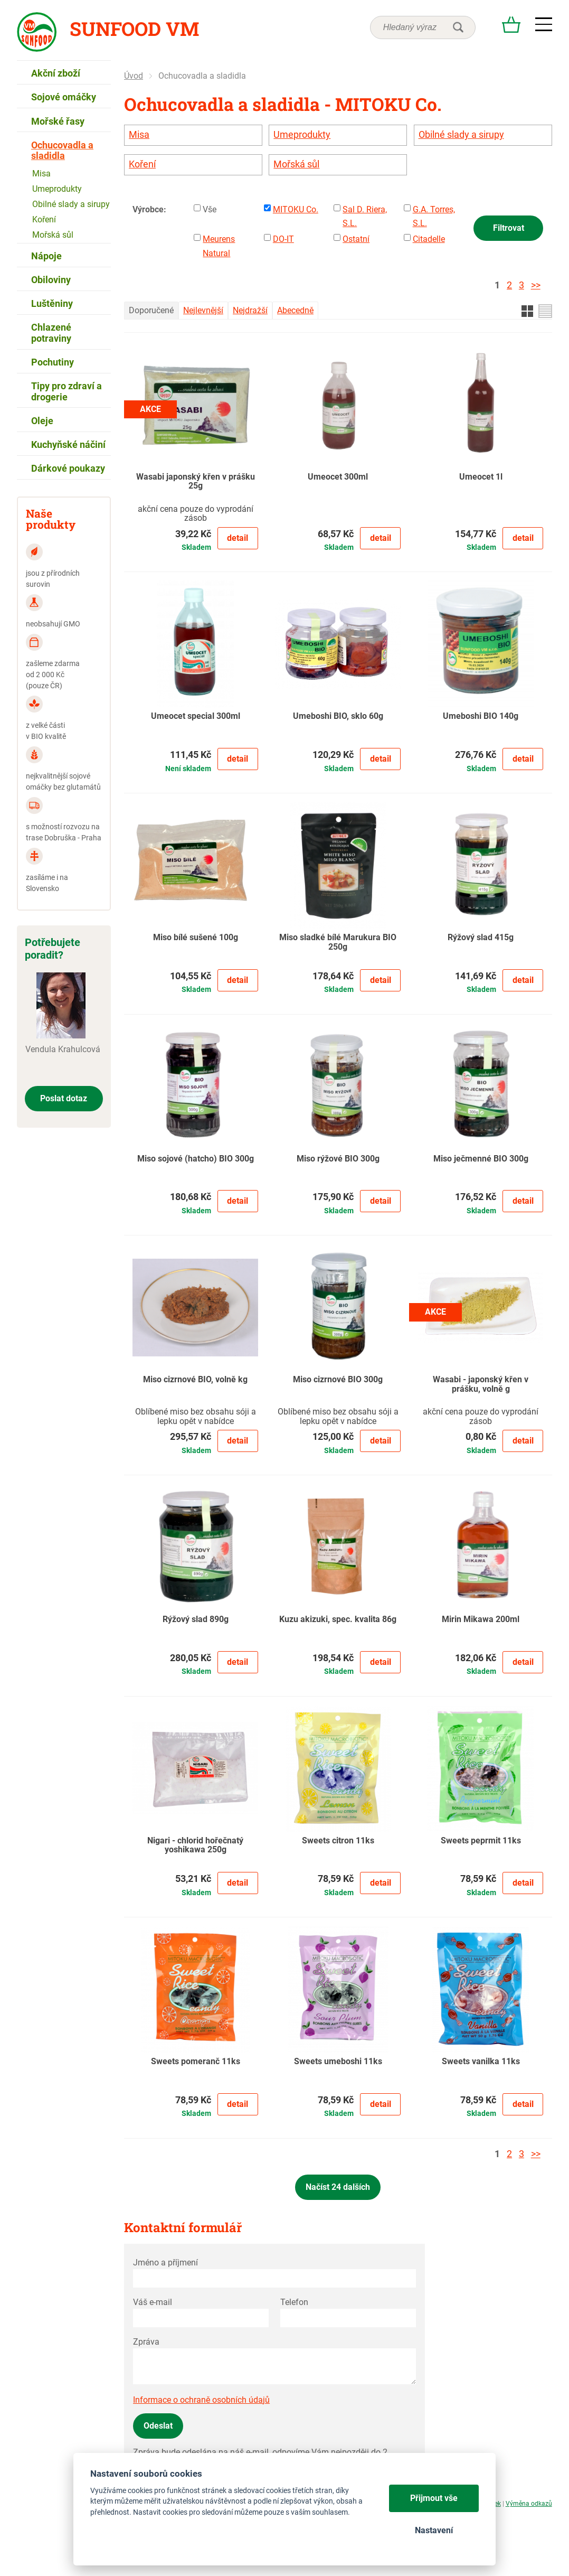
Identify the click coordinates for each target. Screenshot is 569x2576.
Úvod (133, 76)
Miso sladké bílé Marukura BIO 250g (337, 942)
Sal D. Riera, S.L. (365, 216)
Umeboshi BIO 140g (480, 716)
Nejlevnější (203, 310)
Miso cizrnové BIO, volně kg (195, 1379)
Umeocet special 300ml (195, 716)
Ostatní (356, 239)
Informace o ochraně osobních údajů (201, 2400)
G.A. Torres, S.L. (434, 216)
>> (535, 285)
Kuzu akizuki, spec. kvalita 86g (337, 1619)
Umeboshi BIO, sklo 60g (338, 716)
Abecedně (295, 310)
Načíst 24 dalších (338, 2187)
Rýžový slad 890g (196, 1619)
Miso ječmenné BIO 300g (480, 1159)
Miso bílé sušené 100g (195, 937)
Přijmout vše (434, 2498)
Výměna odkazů (529, 2503)
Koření (142, 164)
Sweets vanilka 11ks (481, 2061)
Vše (209, 209)
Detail (237, 538)
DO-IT (283, 239)
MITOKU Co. (295, 209)
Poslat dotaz (63, 1098)
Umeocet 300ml (338, 477)
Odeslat (158, 2426)
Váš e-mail (152, 2302)
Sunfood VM (134, 28)
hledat (458, 27)
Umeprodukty (301, 134)
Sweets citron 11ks (338, 1841)
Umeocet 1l (480, 477)
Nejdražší (250, 310)
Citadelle (429, 239)
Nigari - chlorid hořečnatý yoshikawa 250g (195, 1845)
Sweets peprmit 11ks (481, 1841)
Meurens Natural (219, 246)
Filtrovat (508, 228)
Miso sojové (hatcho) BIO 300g (195, 1159)
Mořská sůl (296, 164)
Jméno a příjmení (165, 2262)
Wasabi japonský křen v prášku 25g (195, 481)
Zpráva (146, 2342)
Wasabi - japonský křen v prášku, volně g (480, 1384)
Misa (139, 134)
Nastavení (434, 2530)
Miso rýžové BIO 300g (338, 1159)
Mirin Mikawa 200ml (480, 1619)
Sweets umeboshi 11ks (338, 2061)
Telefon (294, 2302)
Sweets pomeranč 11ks (195, 2061)
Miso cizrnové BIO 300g (338, 1379)
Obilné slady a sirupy (461, 134)
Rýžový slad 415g (481, 937)
